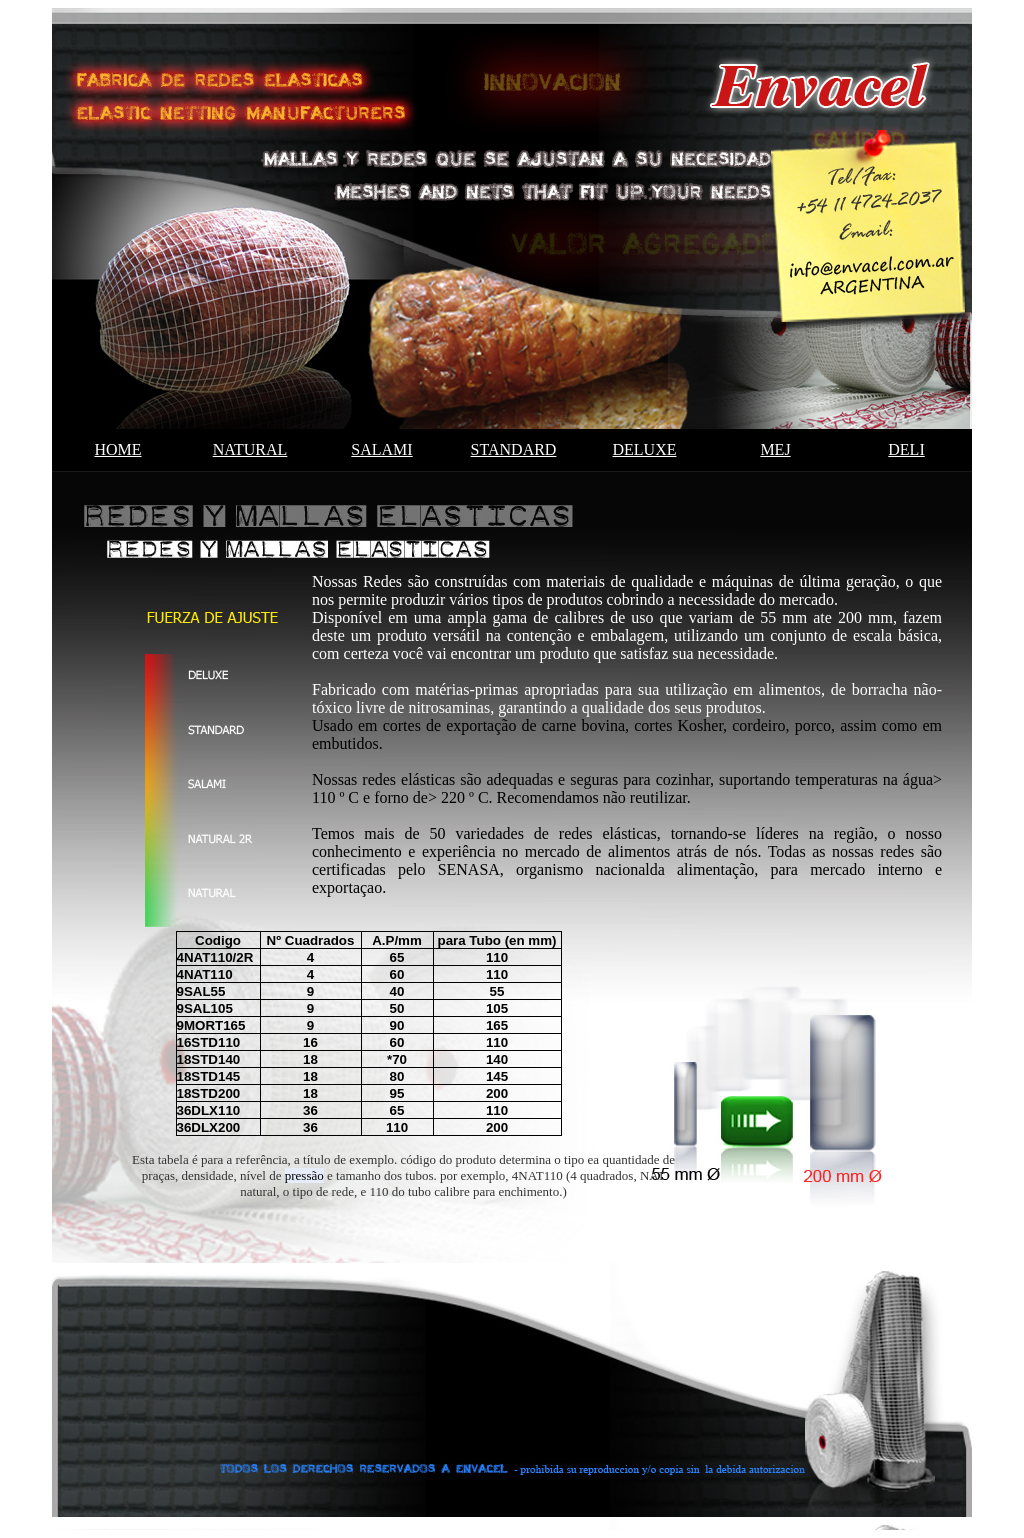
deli (906, 449)
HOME (117, 449)
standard (514, 449)
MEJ (775, 449)
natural (250, 449)
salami (381, 449)
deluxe (645, 449)
